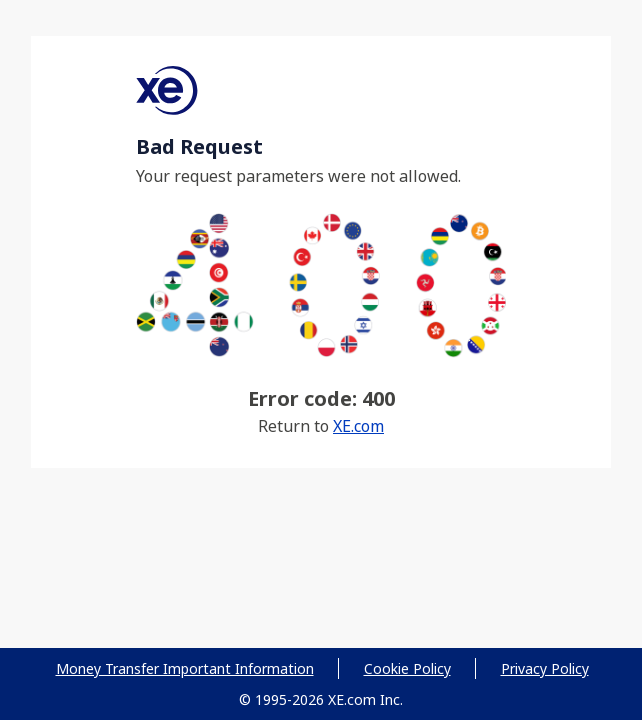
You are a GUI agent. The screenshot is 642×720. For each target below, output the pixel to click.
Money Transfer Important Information (185, 668)
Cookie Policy (407, 668)
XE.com (358, 426)
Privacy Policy (545, 668)
